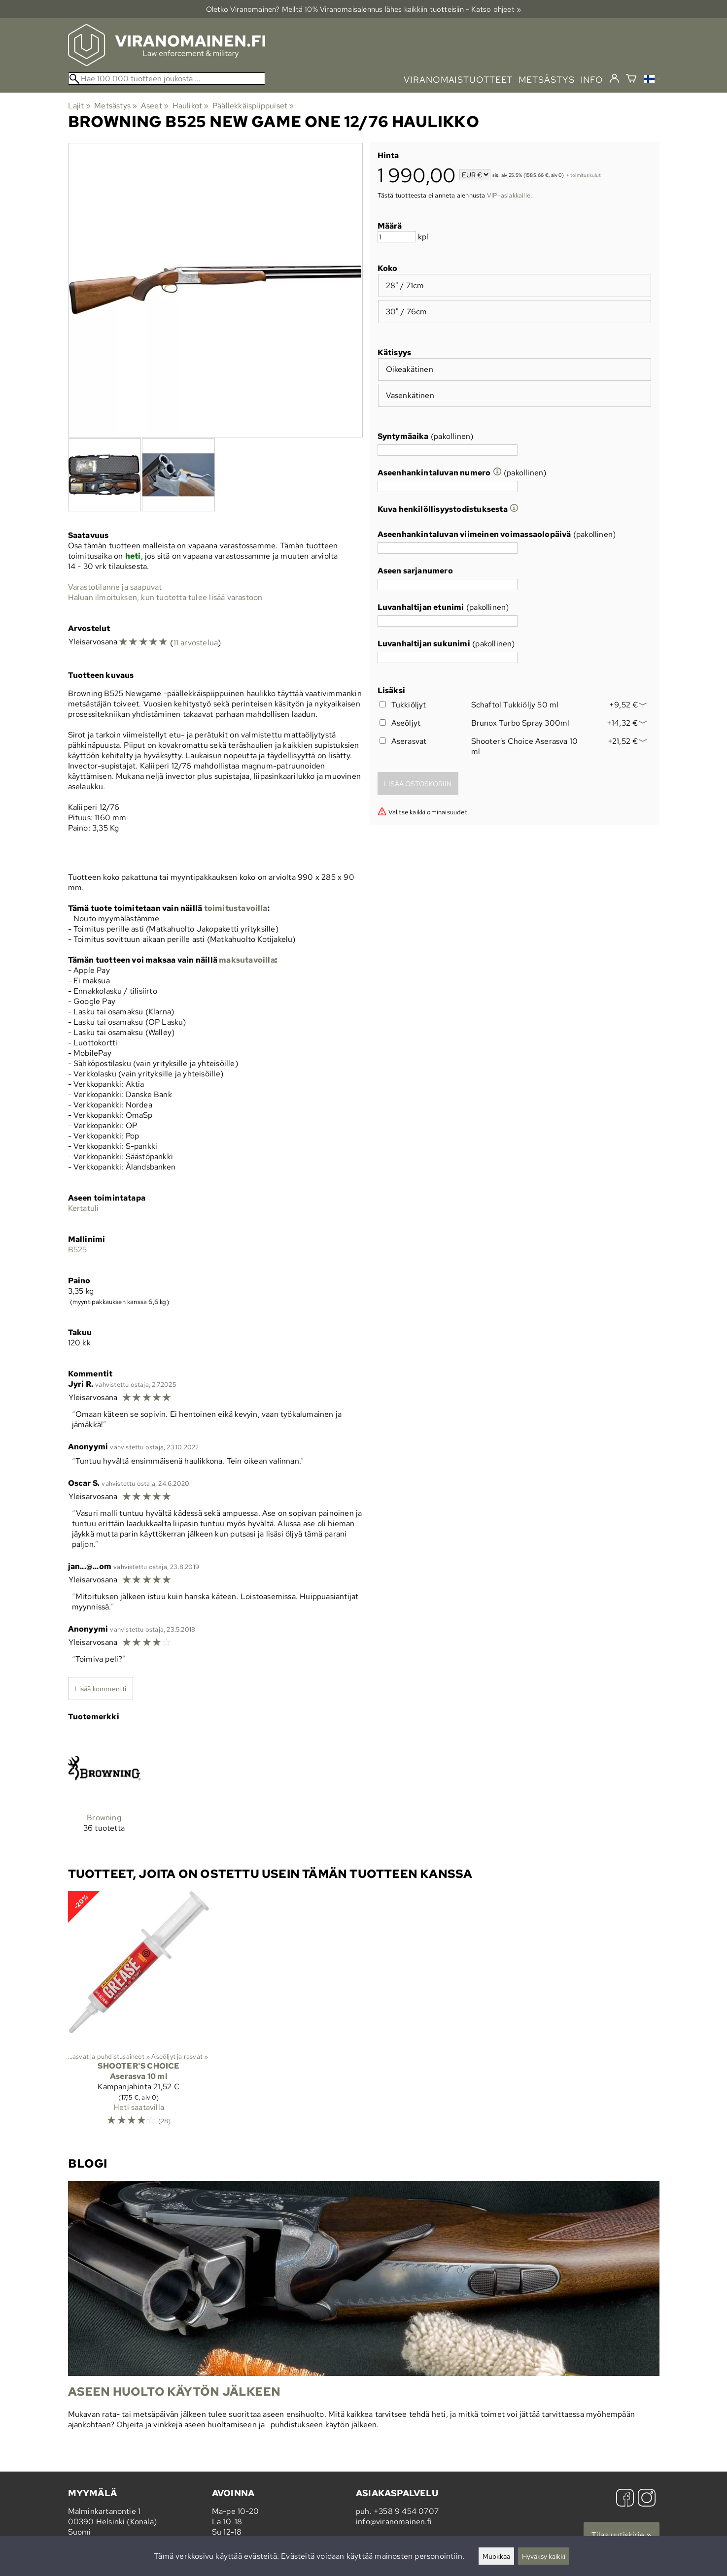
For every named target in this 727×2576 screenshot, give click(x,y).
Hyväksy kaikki (543, 2556)
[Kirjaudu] (614, 78)
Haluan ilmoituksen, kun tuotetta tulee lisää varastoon (165, 597)
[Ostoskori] (631, 79)
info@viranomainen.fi (394, 2521)
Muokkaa (496, 2556)
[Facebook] (625, 2499)
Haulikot (191, 105)
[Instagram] (647, 2499)
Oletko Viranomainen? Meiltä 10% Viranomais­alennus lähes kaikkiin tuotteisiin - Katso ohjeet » (363, 9)
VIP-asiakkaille (508, 195)
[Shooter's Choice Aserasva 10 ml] (139, 2013)
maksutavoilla (247, 960)
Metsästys (115, 105)
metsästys (546, 79)
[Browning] (104, 1790)
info (592, 79)
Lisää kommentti (100, 1688)
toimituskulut (585, 175)
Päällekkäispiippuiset (253, 105)
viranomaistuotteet (458, 79)
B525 (77, 1249)
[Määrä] (397, 236)
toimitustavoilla (236, 908)
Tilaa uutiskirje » (621, 2535)
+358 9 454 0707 (406, 2511)
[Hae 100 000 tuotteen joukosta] (166, 78)
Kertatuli (83, 1208)
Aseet (155, 105)
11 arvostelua (195, 642)
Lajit (79, 105)
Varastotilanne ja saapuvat (115, 587)
